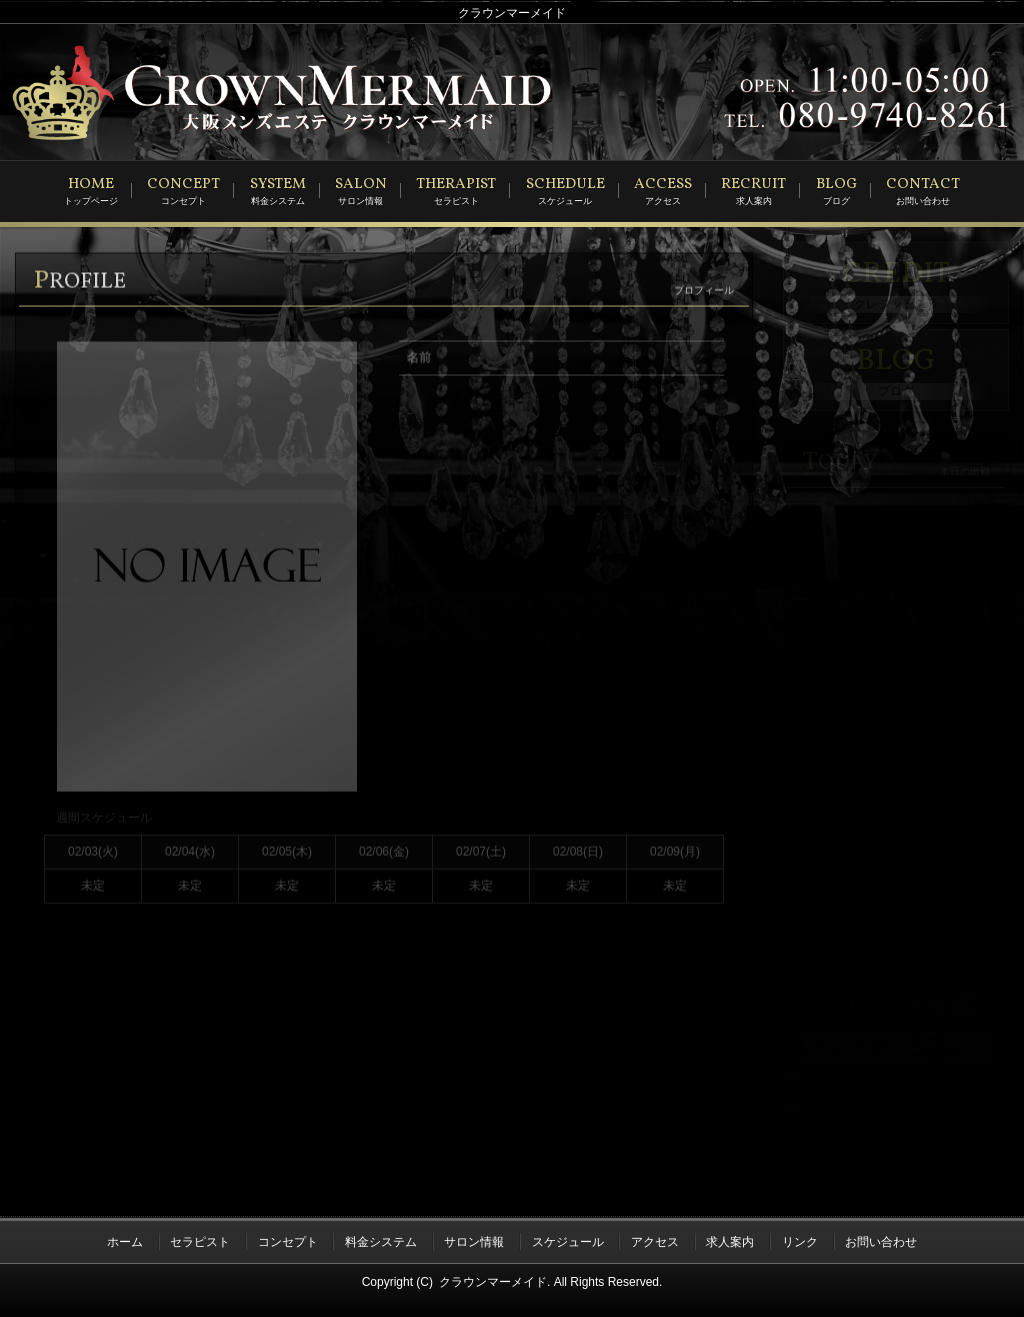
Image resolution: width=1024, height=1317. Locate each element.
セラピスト (200, 1239)
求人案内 (730, 1239)
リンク (800, 1239)
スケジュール (568, 1239)
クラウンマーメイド (493, 1278)
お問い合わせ (881, 1239)
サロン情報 (474, 1239)
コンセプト (288, 1239)
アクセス (655, 1239)
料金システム (381, 1239)
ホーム (125, 1239)
